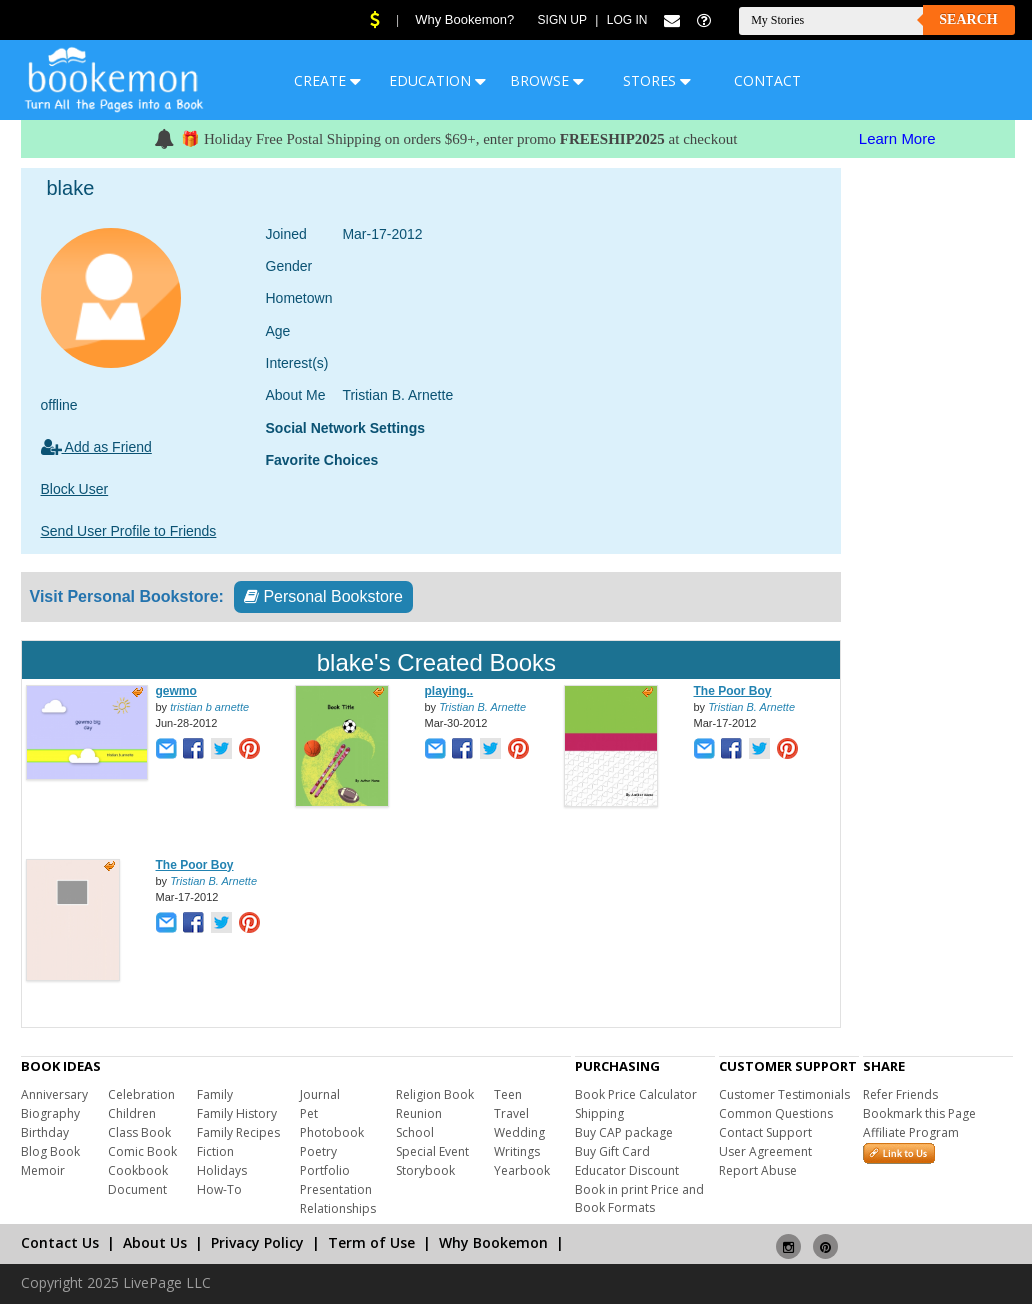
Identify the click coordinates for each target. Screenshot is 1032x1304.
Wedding (519, 1132)
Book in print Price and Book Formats (639, 1198)
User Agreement (765, 1151)
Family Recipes (238, 1132)
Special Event (432, 1151)
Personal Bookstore (323, 596)
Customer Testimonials (784, 1094)
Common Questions (776, 1113)
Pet (309, 1113)
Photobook (332, 1132)
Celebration (141, 1094)
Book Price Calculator (636, 1094)
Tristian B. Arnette (482, 707)
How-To (219, 1189)
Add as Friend (96, 447)
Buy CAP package (624, 1132)
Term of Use (371, 1242)
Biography (50, 1113)
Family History (237, 1113)
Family (215, 1094)
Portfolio (325, 1170)
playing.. (449, 691)
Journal (320, 1094)
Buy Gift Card (612, 1151)
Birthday (45, 1132)
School (415, 1132)
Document (137, 1189)
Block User (75, 489)
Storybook (425, 1170)
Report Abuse (758, 1170)
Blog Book (50, 1151)
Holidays (222, 1170)
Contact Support (765, 1132)
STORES (657, 80)
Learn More (897, 138)
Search (968, 19)
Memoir (43, 1170)
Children (132, 1113)
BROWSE (547, 80)
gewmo (176, 691)
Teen (508, 1094)
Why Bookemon (493, 1242)
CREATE (327, 80)
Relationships (338, 1208)
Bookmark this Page (919, 1113)
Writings (517, 1151)
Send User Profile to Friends (129, 531)
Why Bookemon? (464, 19)
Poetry (318, 1151)
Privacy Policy (257, 1242)
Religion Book (435, 1094)
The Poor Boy (733, 691)
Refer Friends (900, 1094)
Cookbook (138, 1170)
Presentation (336, 1189)
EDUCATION (437, 80)
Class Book (139, 1132)
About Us (155, 1242)
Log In (627, 20)
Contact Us (60, 1242)
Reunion (419, 1113)
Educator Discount (627, 1170)
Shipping (599, 1113)
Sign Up (562, 20)
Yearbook (522, 1170)
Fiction (215, 1151)
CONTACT (767, 80)
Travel (511, 1113)
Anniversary (54, 1094)
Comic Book (142, 1151)
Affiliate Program (911, 1132)
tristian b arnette (209, 707)
